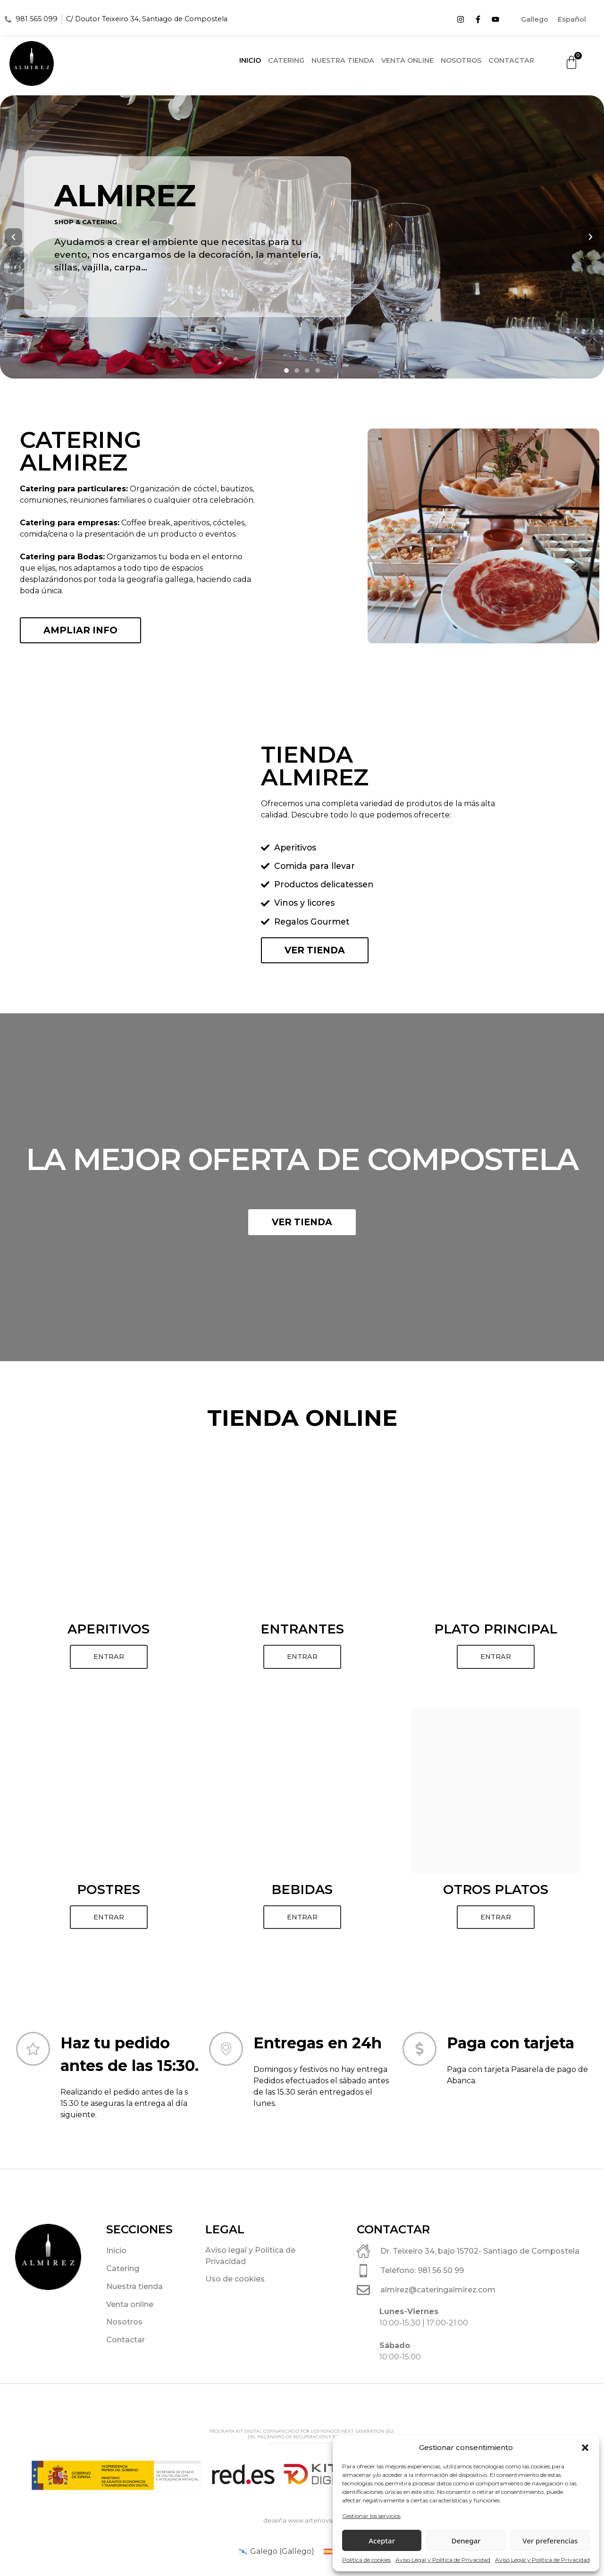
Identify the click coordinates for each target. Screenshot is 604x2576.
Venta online (407, 60)
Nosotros (461, 60)
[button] (585, 2447)
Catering (286, 60)
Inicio (250, 60)
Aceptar (382, 2540)
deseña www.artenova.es (302, 2520)
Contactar (511, 60)
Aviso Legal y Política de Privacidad (442, 2559)
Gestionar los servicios (371, 2515)
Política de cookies (366, 2559)
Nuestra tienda (342, 60)
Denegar (466, 2540)
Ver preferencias (550, 2540)
